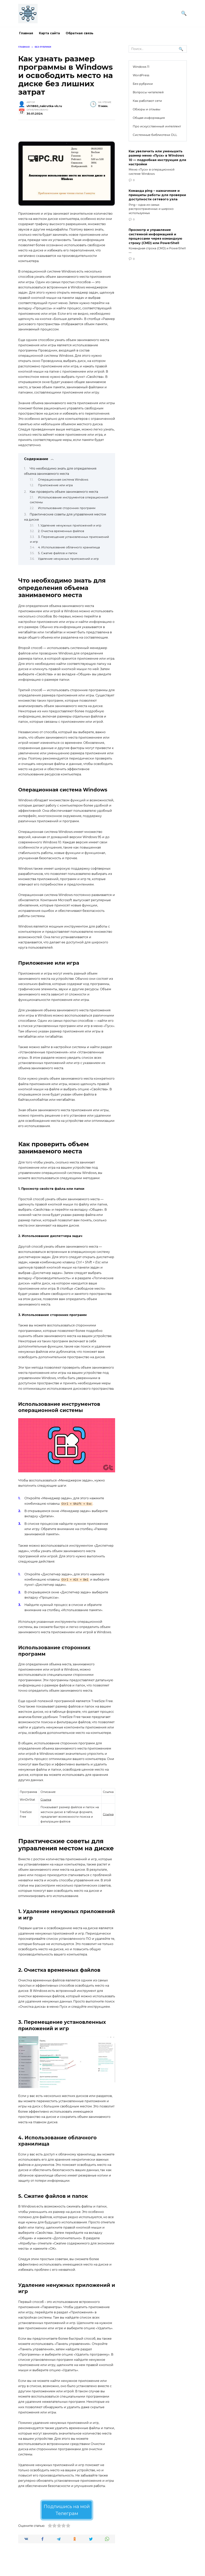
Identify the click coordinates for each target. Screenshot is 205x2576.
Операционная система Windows (63, 479)
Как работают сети (147, 101)
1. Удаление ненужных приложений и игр (69, 525)
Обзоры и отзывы (146, 109)
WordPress (141, 75)
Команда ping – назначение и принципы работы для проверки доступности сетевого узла (157, 195)
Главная (26, 33)
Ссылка (45, 1799)
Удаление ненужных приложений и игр (68, 559)
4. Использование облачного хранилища (69, 547)
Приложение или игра (55, 485)
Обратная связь (79, 33)
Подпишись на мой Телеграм (67, 2510)
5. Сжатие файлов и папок (57, 553)
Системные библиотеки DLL (155, 135)
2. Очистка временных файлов (61, 531)
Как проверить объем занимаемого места (64, 492)
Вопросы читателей (148, 92)
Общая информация (149, 118)
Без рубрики (143, 84)
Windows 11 (141, 67)
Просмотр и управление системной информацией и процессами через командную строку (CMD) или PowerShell (155, 236)
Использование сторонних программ (66, 508)
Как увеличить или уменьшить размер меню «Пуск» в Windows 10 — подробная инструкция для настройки (157, 157)
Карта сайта (49, 33)
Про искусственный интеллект (157, 126)
